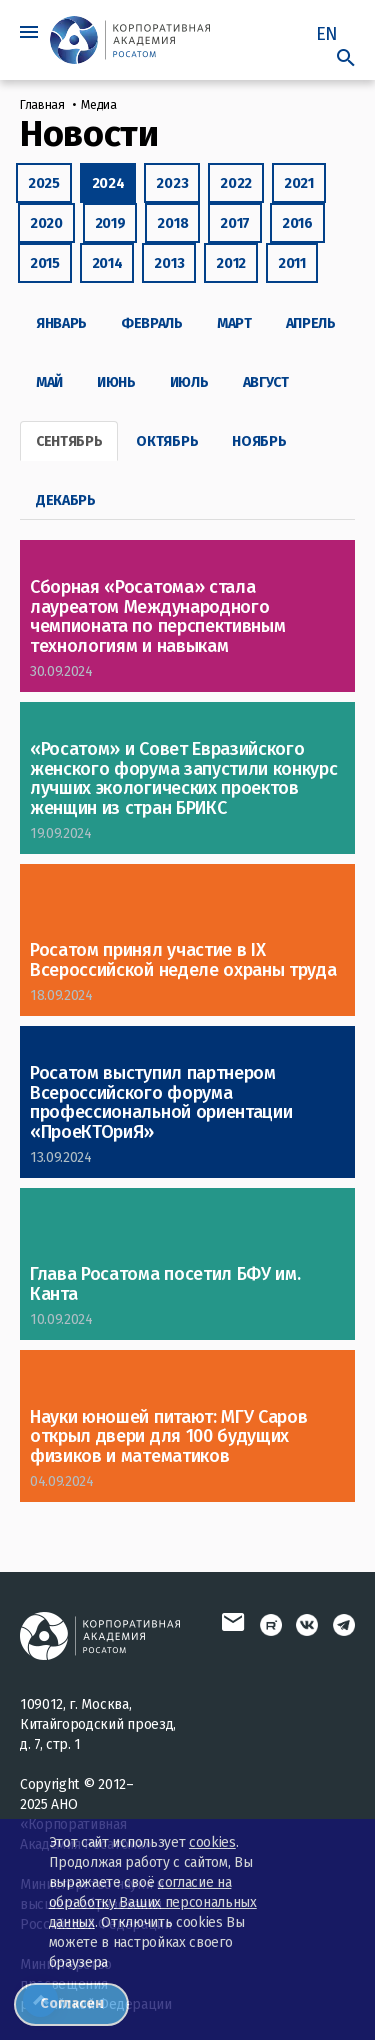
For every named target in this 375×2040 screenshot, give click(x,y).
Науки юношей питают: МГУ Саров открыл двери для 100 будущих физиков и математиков (168, 1437)
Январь (61, 323)
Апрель (311, 323)
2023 (172, 183)
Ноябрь (259, 441)
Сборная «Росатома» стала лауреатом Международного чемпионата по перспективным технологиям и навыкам (157, 616)
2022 (236, 183)
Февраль (152, 323)
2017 (235, 223)
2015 (45, 263)
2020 (46, 223)
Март (234, 323)
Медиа (98, 105)
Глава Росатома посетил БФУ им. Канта (165, 1284)
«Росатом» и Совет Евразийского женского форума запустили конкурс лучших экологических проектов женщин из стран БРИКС (183, 778)
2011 (292, 263)
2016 (297, 223)
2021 (299, 183)
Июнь (116, 382)
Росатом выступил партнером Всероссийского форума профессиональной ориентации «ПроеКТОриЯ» (161, 1102)
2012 (231, 263)
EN (327, 34)
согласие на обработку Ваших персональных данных (153, 1902)
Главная (42, 105)
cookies (212, 1842)
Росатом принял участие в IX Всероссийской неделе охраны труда (183, 960)
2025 (44, 183)
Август (266, 382)
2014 (107, 263)
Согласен (72, 2003)
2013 (169, 263)
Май (49, 382)
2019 (110, 223)
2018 (172, 223)
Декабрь (66, 500)
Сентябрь (69, 441)
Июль (189, 382)
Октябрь (167, 441)
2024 (108, 183)
